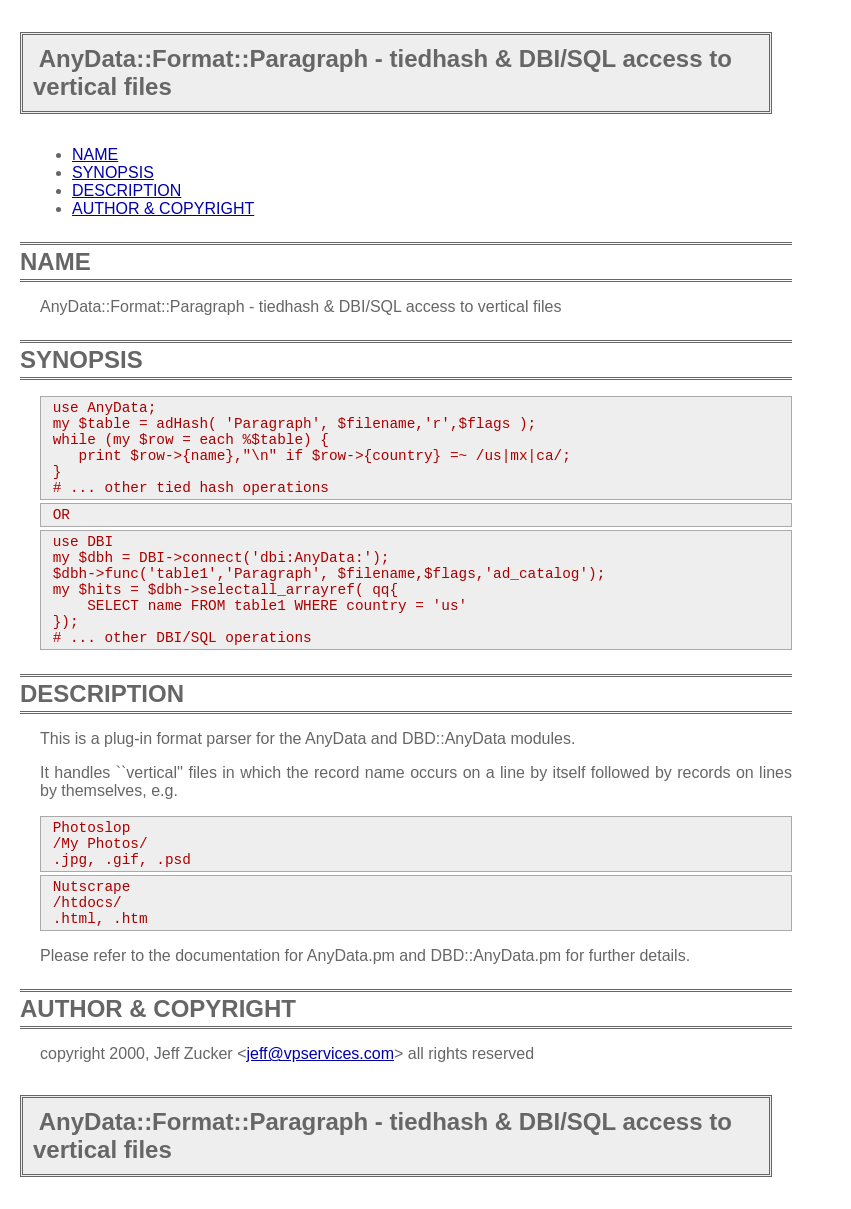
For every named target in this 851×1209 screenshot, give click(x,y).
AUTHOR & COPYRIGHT (163, 208)
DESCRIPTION (126, 190)
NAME (95, 154)
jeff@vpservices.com (320, 1053)
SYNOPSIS (113, 172)
